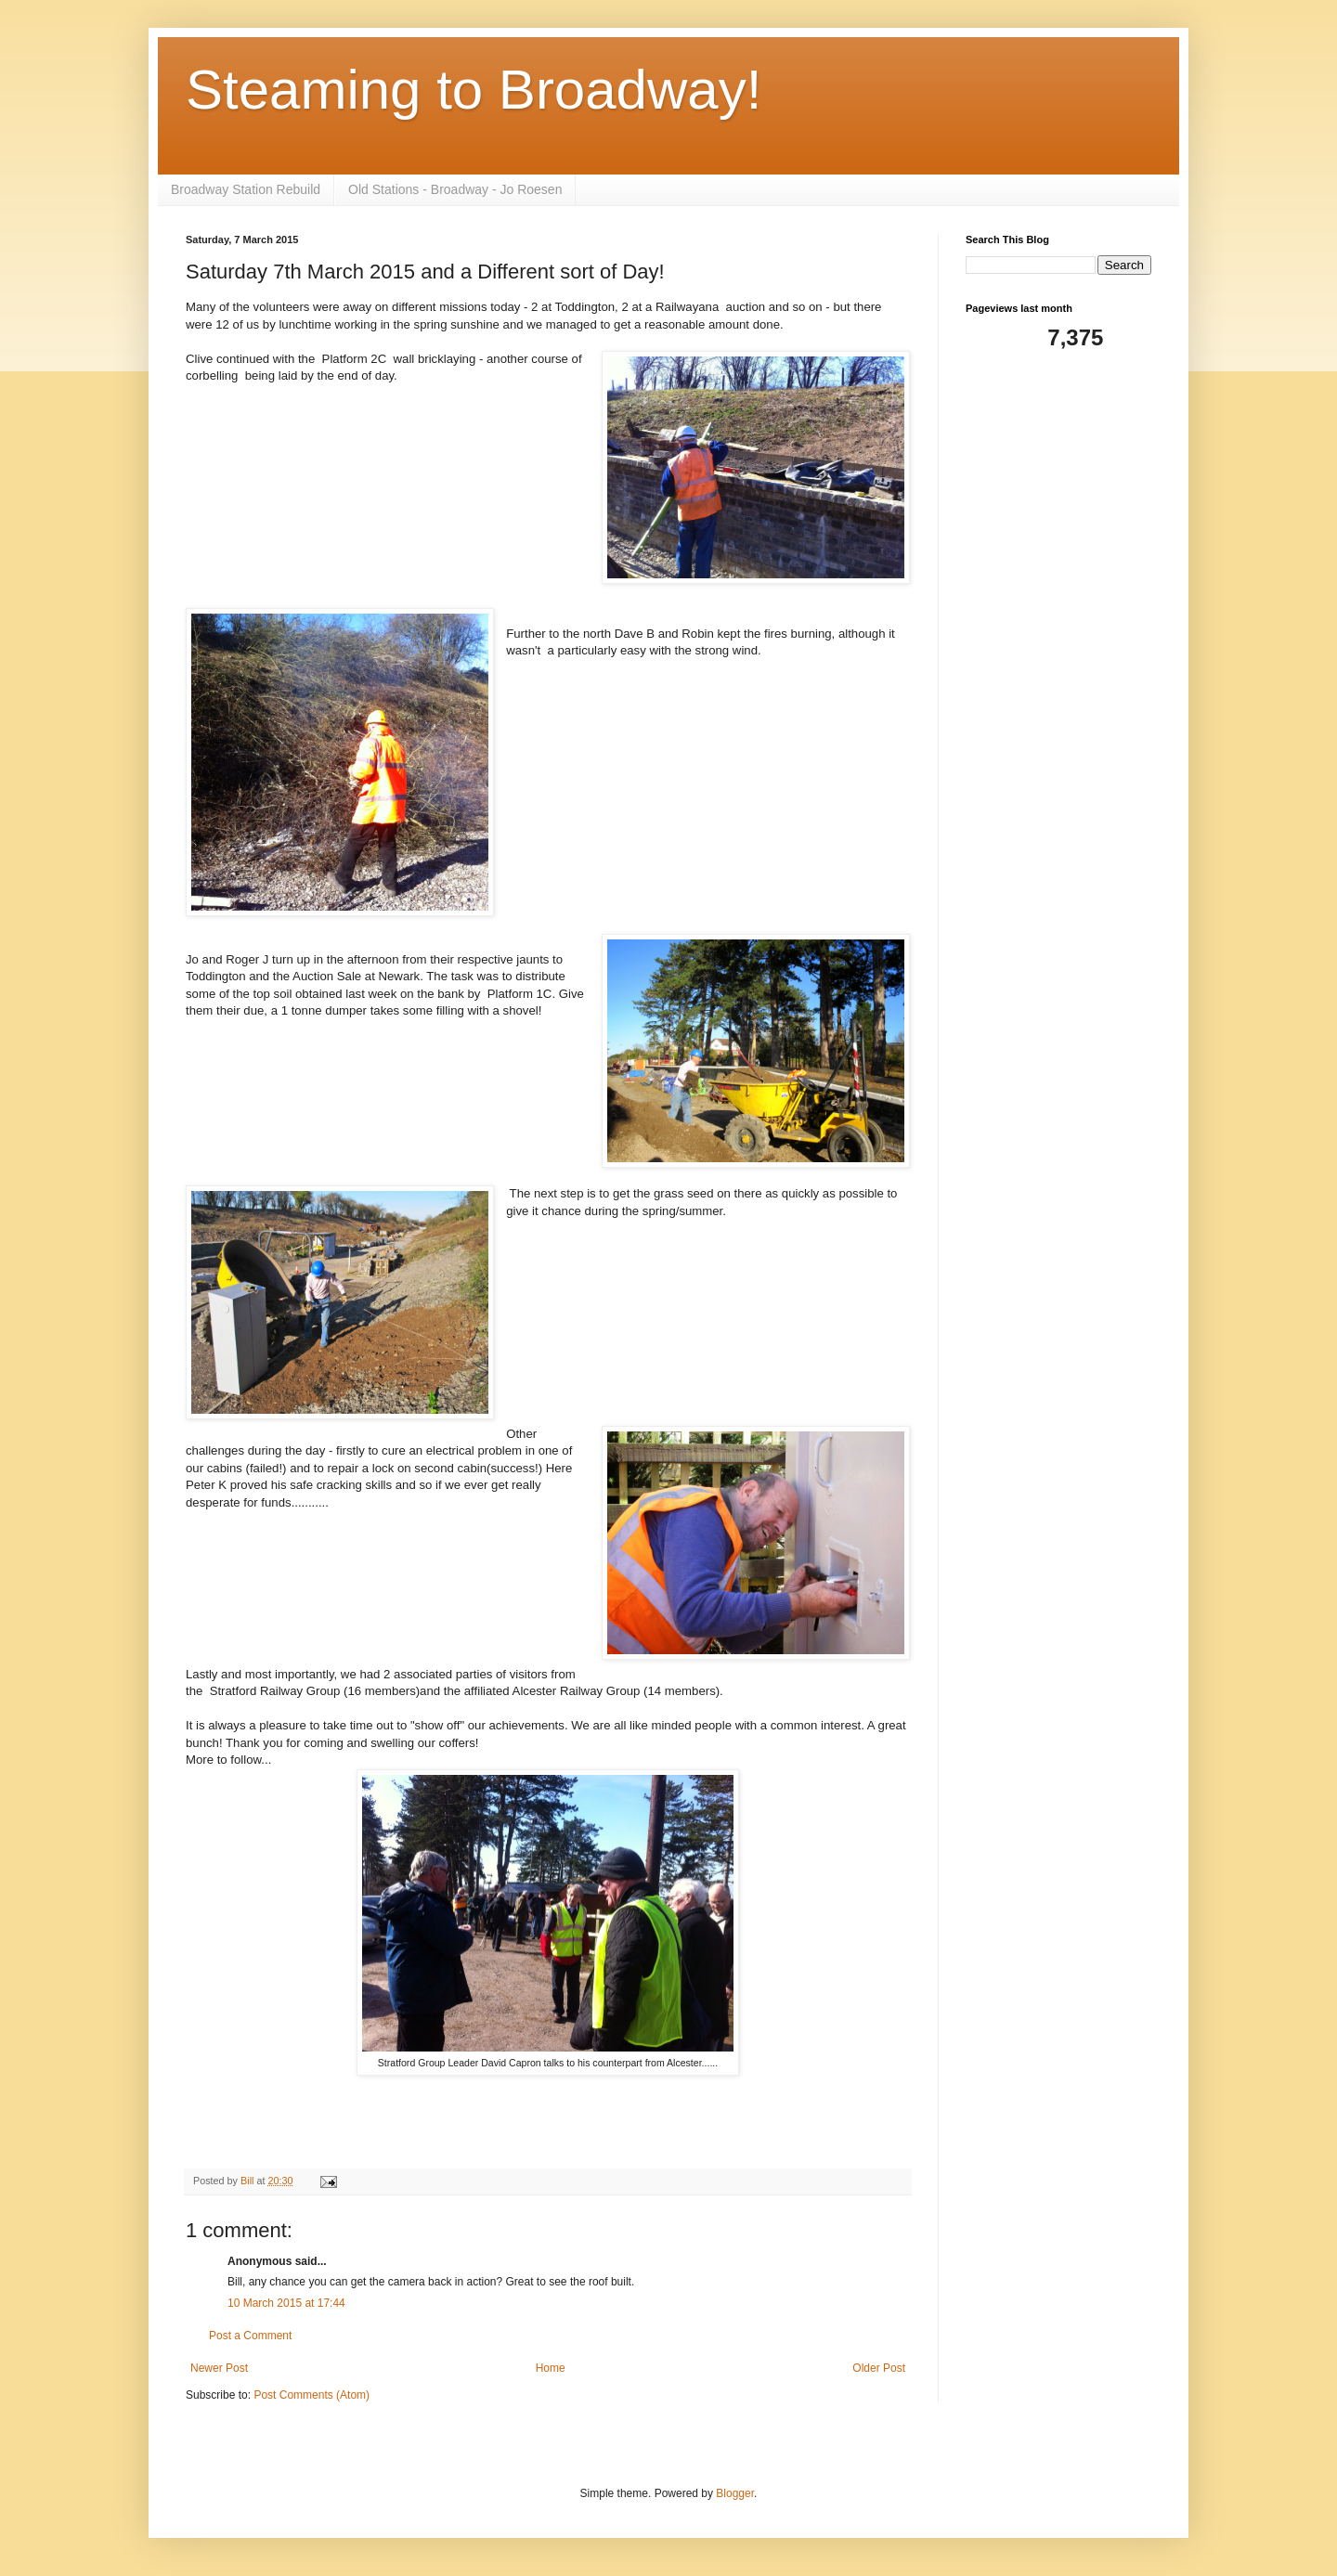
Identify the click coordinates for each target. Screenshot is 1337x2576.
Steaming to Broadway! (473, 89)
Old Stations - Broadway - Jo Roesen (455, 189)
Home (550, 2368)
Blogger (735, 2493)
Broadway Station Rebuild (245, 189)
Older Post (878, 2368)
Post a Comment (250, 2335)
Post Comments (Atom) (311, 2394)
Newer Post (219, 2368)
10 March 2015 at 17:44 (286, 2303)
